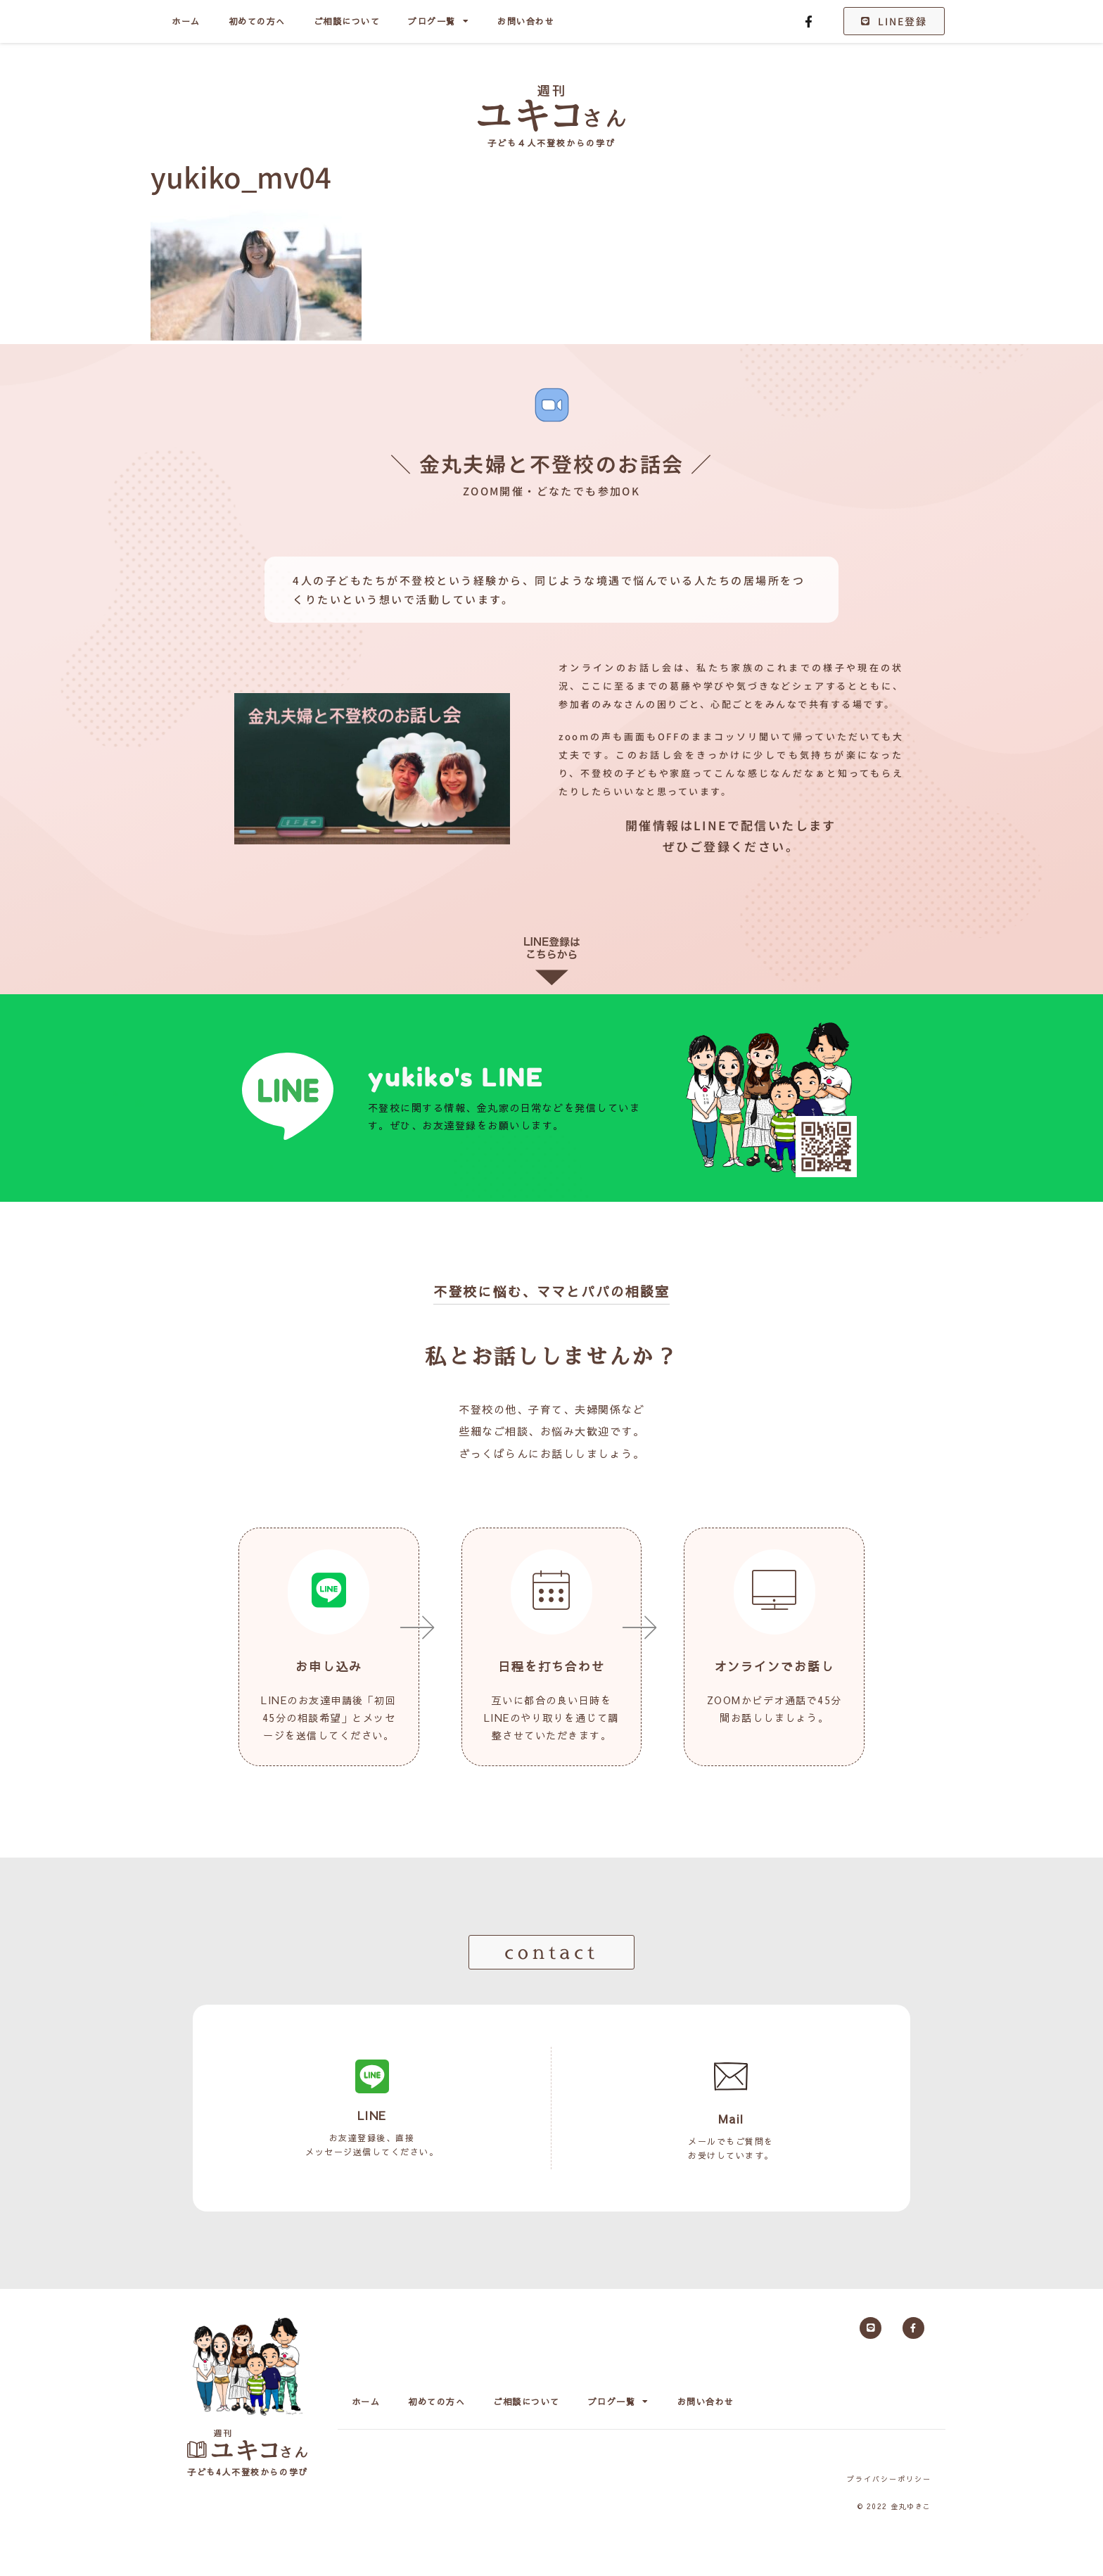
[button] (551, 1952)
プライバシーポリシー (889, 2479)
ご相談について (347, 21)
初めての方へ (257, 21)
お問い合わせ (525, 21)
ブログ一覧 (438, 21)
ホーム (186, 21)
